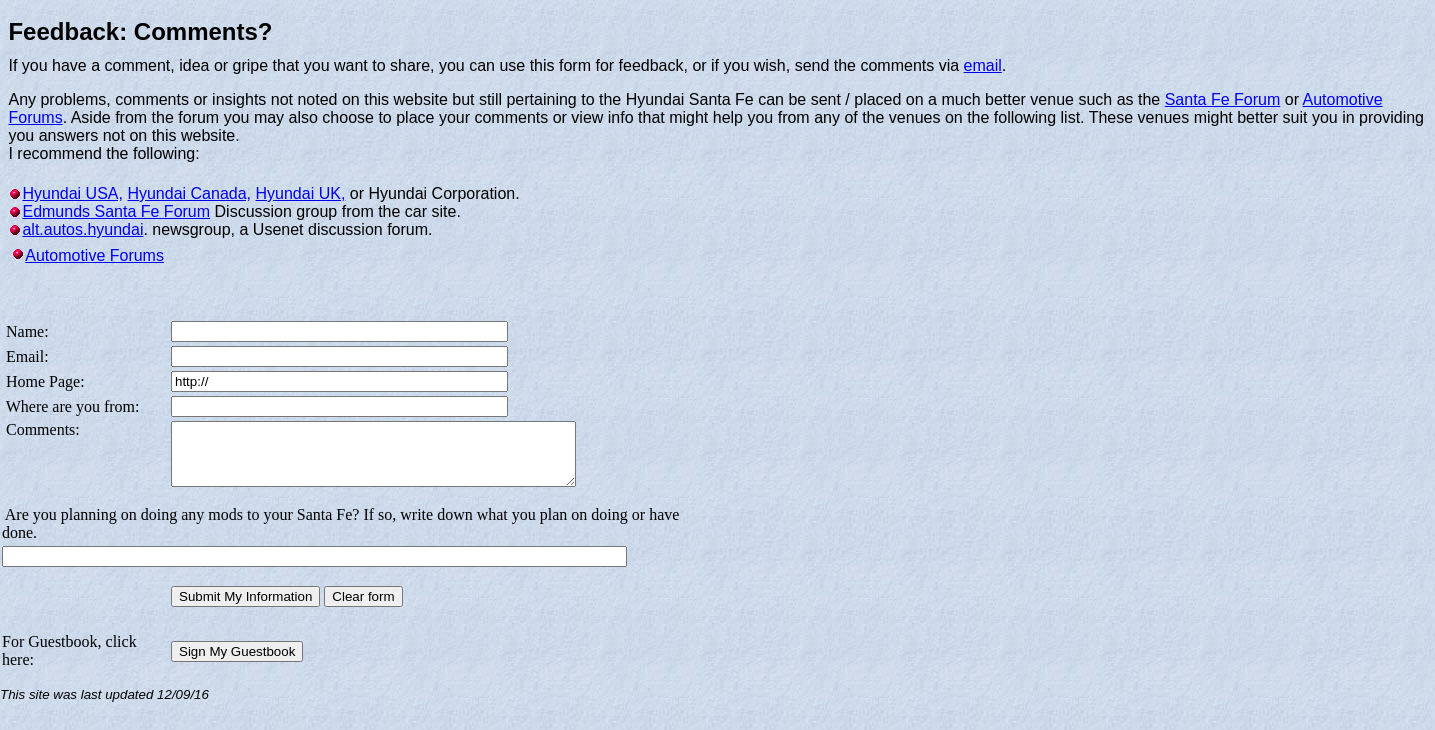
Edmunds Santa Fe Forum (116, 211)
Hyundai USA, (72, 193)
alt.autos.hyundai (82, 229)
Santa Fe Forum (1223, 99)
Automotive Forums (94, 255)
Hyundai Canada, (189, 193)
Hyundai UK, (301, 193)
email (983, 65)
